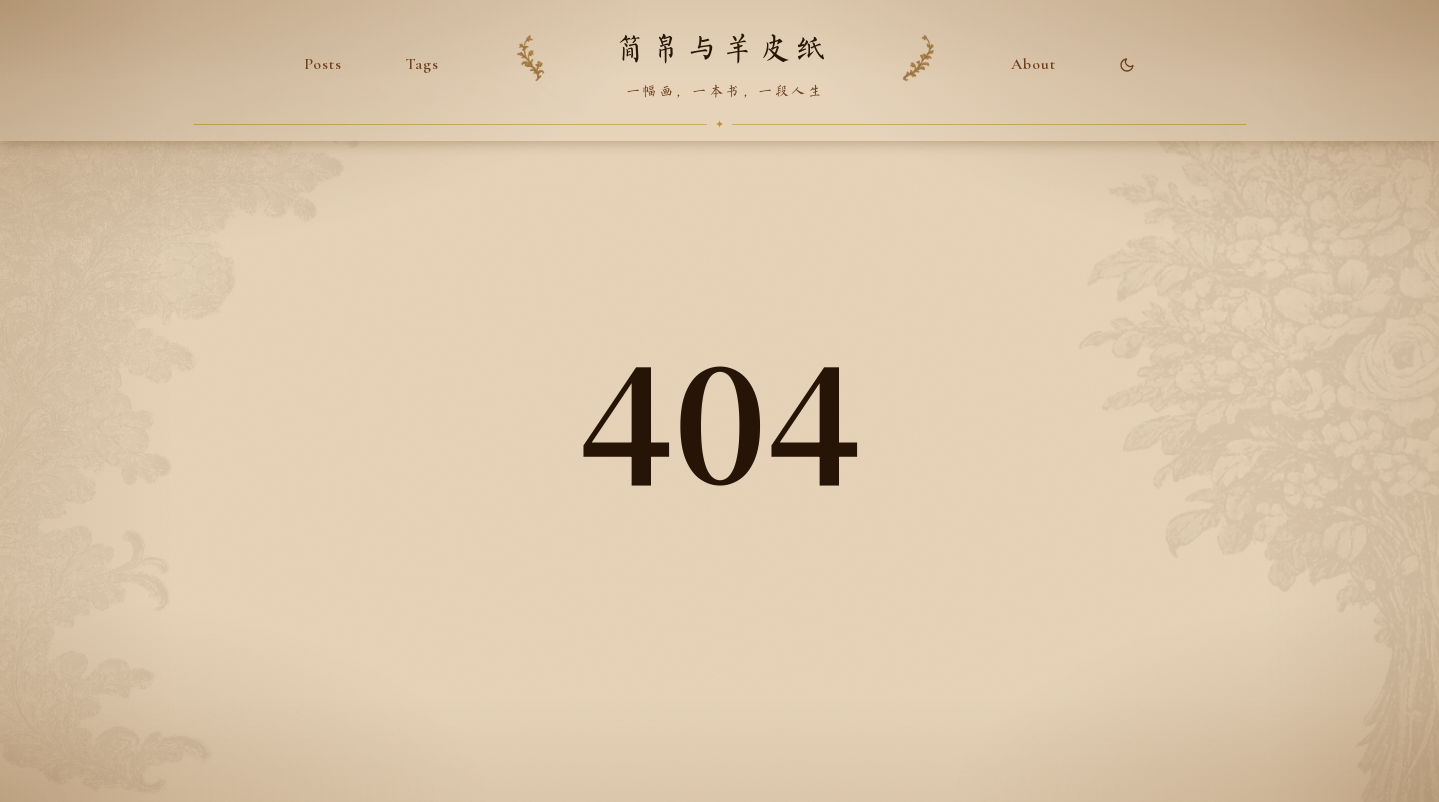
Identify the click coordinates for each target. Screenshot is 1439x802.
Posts (323, 64)
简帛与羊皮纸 (723, 49)
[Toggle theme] (1127, 65)
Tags (422, 64)
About (1033, 64)
